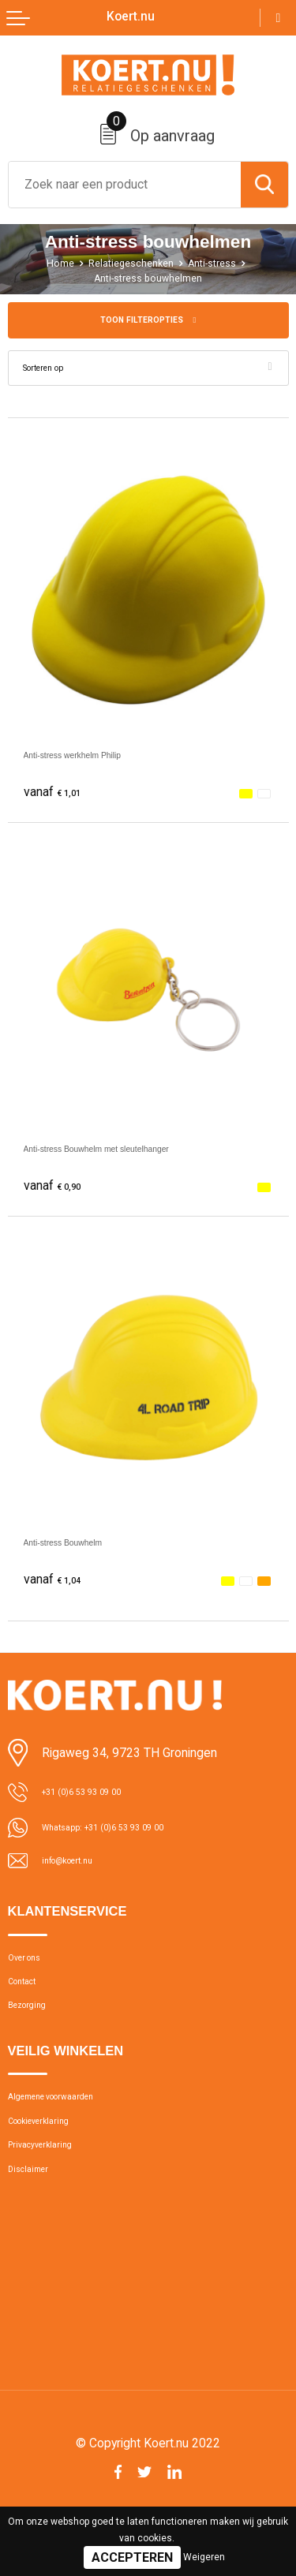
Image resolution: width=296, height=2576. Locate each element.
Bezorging (34, 2030)
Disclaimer (35, 2218)
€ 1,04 (58, 1583)
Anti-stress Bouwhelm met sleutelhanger (135, 1152)
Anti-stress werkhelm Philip (98, 758)
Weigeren (204, 2557)
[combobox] (125, 185)
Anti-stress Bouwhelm (84, 1546)
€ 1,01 (58, 796)
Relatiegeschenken (128, 263)
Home (48, 263)
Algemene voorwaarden (70, 2128)
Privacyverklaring (51, 2189)
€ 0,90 (58, 1190)
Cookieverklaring (50, 2158)
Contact (29, 1999)
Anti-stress (221, 263)
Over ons (31, 1968)
